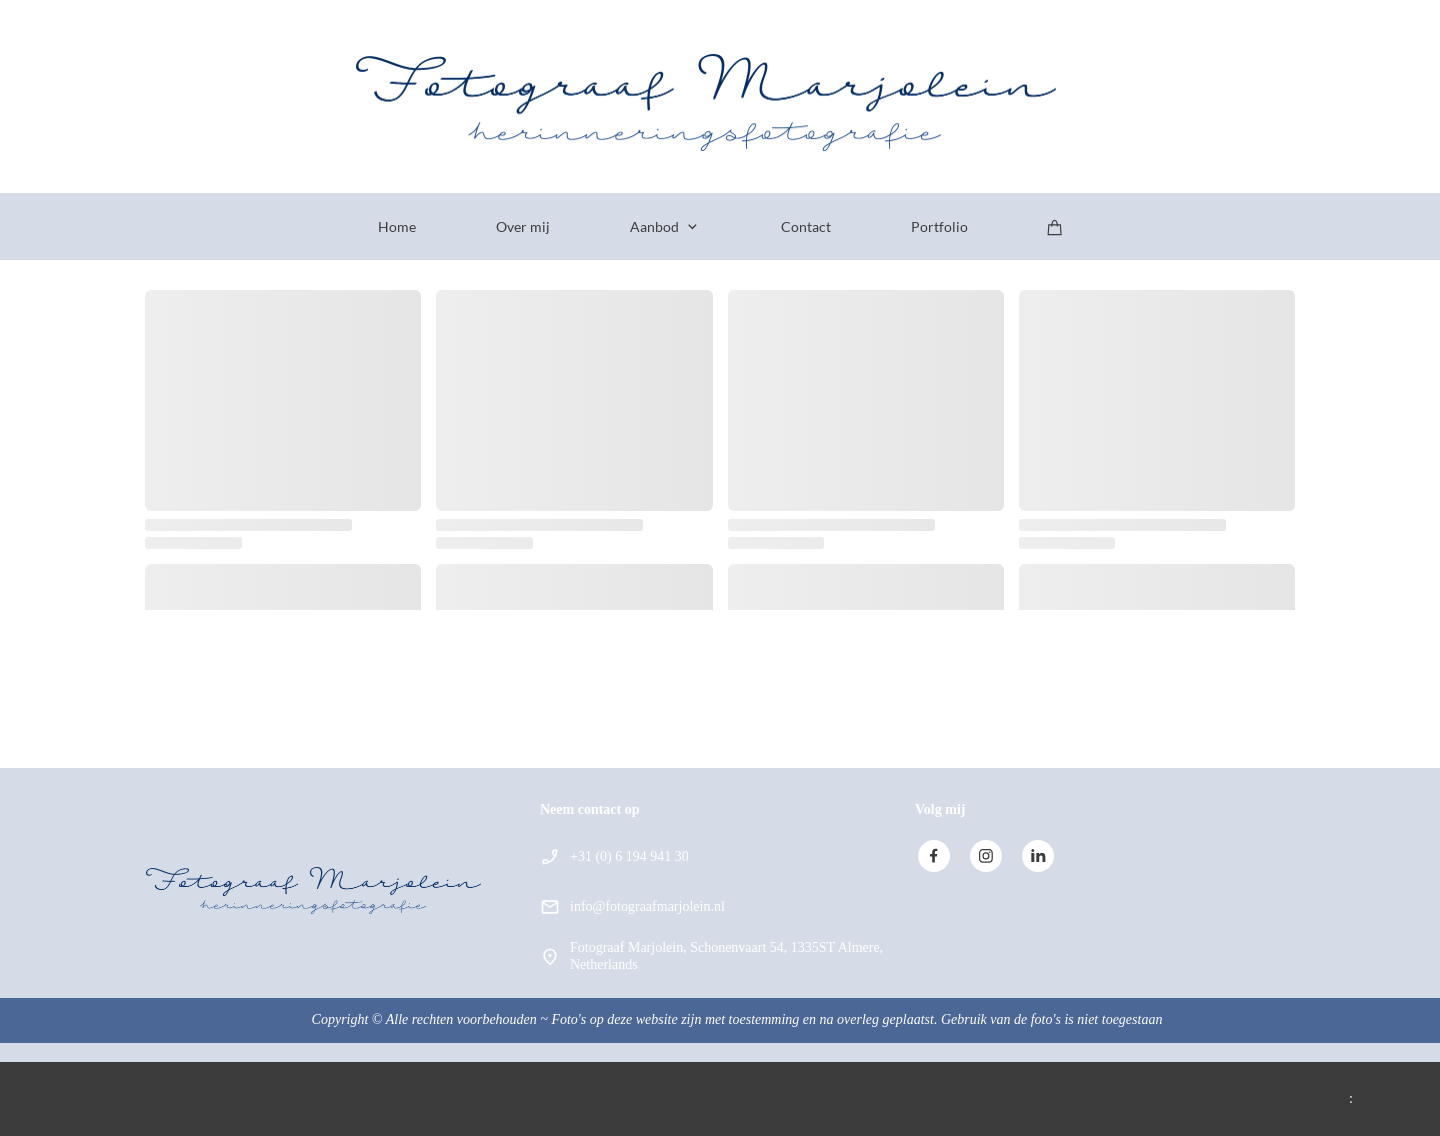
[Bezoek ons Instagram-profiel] (986, 856)
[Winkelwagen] (1055, 227)
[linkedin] (1038, 856)
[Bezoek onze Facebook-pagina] (934, 856)
